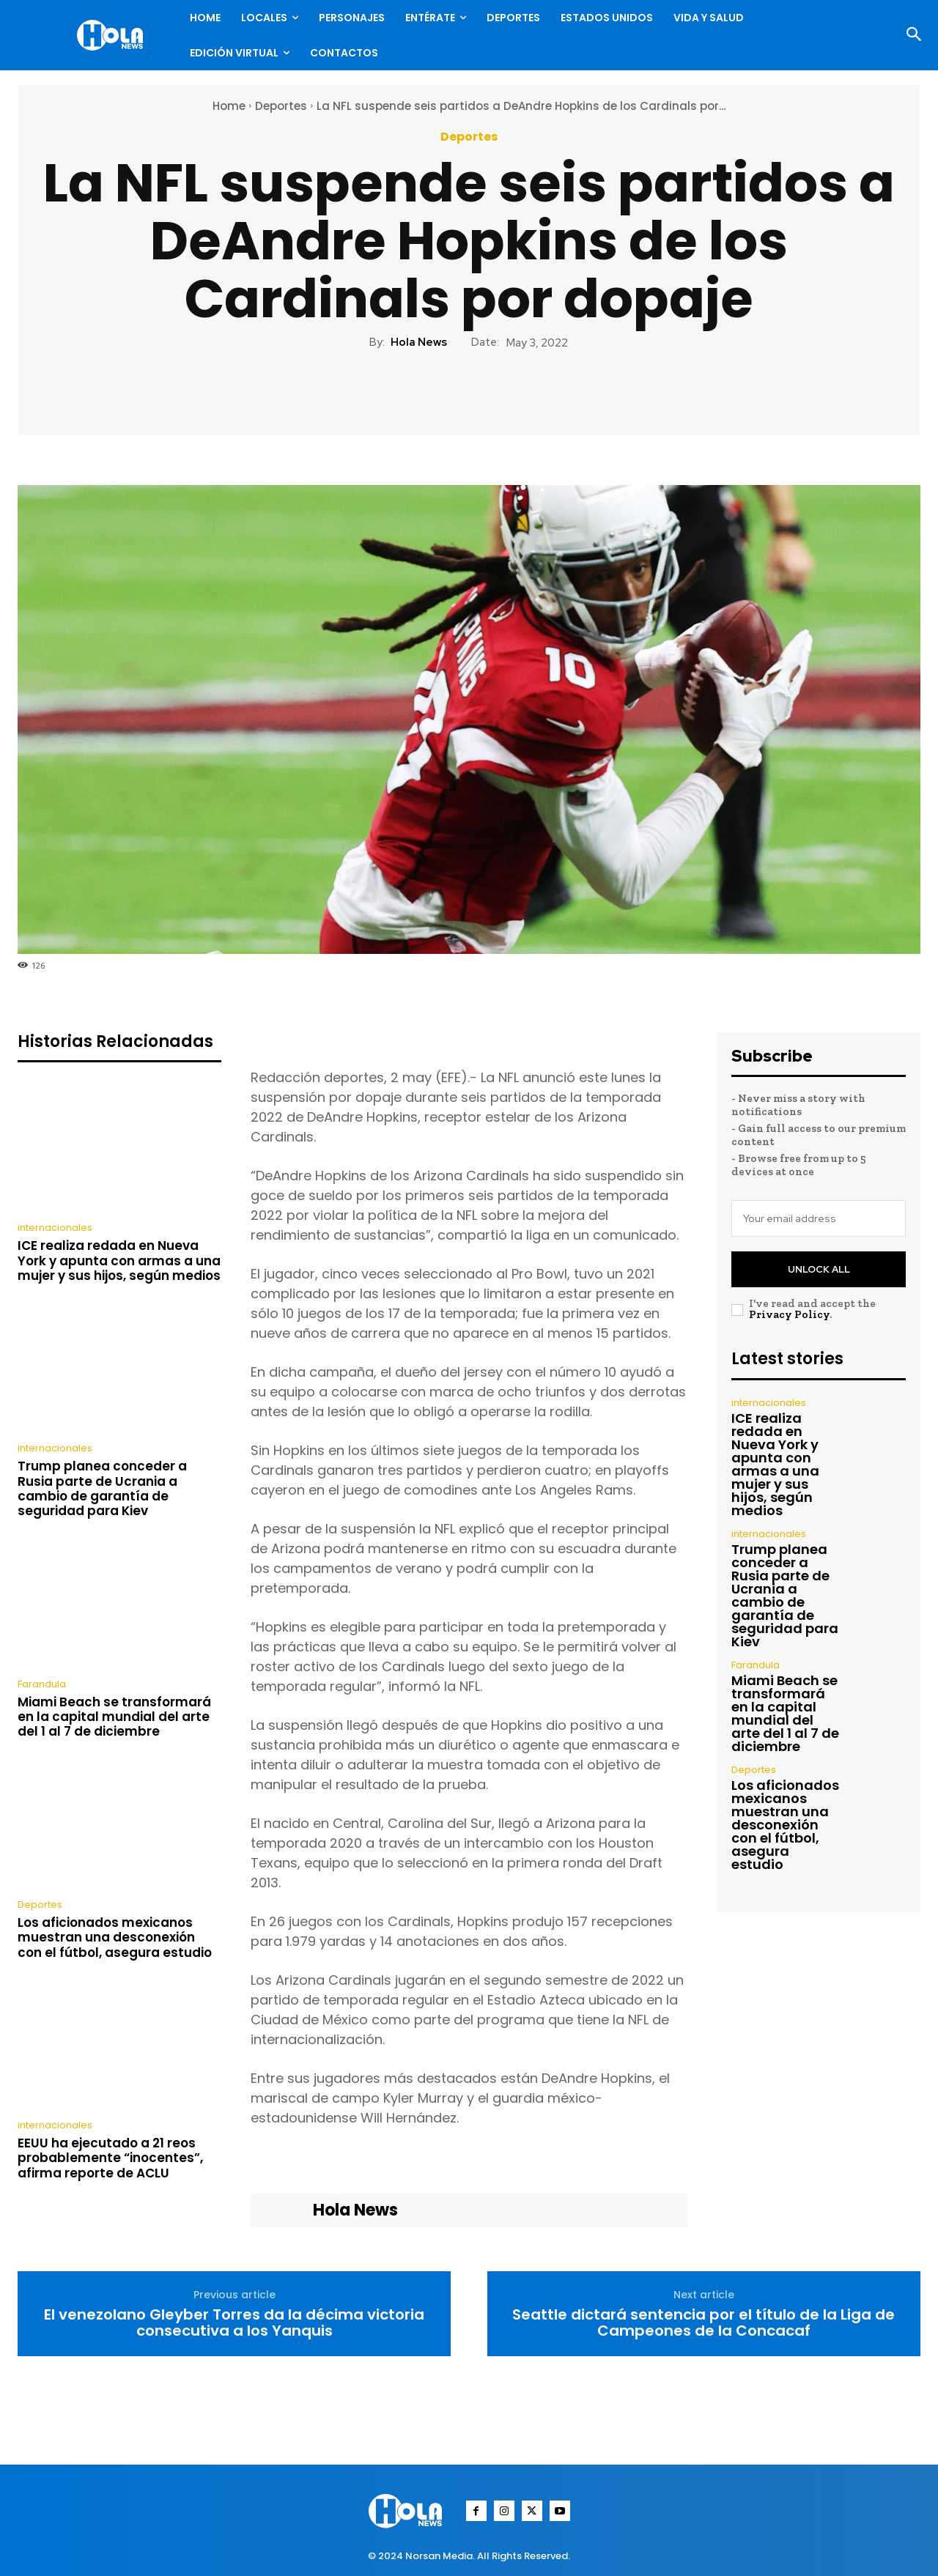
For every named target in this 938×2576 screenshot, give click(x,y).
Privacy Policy (789, 1314)
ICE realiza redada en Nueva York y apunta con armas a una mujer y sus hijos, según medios (119, 1260)
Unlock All (819, 1269)
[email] (818, 1218)
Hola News (419, 342)
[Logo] (113, 35)
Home (229, 106)
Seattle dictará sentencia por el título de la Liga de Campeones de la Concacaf (703, 2322)
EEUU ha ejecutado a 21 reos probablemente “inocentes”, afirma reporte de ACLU (110, 2158)
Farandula (42, 1684)
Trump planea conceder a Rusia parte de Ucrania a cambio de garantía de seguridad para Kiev (102, 1488)
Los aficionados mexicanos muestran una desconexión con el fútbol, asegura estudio (115, 1937)
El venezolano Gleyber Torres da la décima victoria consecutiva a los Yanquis (234, 2322)
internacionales (55, 1227)
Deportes (281, 106)
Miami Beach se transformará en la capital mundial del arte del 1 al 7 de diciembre (114, 1717)
